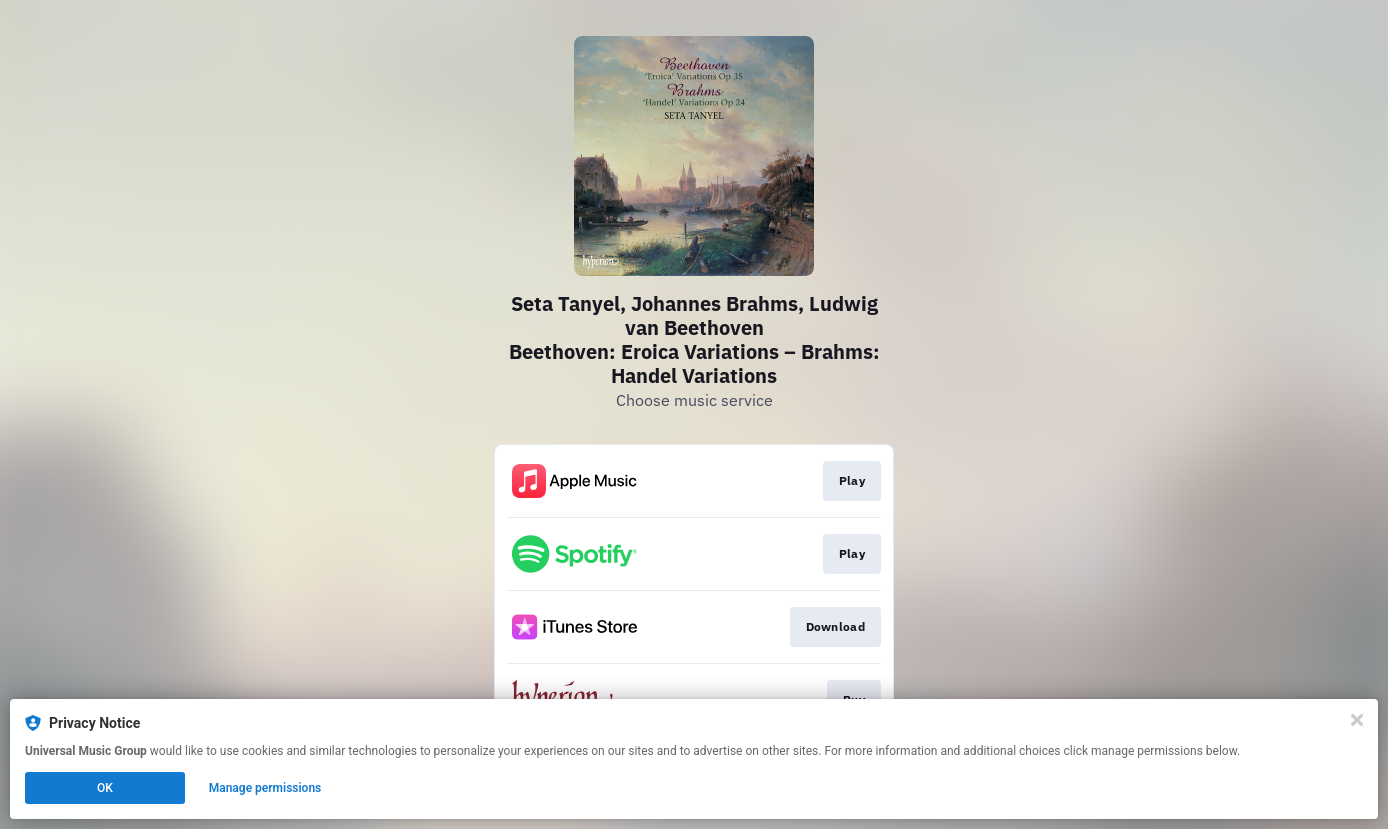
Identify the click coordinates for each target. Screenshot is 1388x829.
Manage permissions (265, 788)
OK (105, 788)
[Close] (1357, 720)
